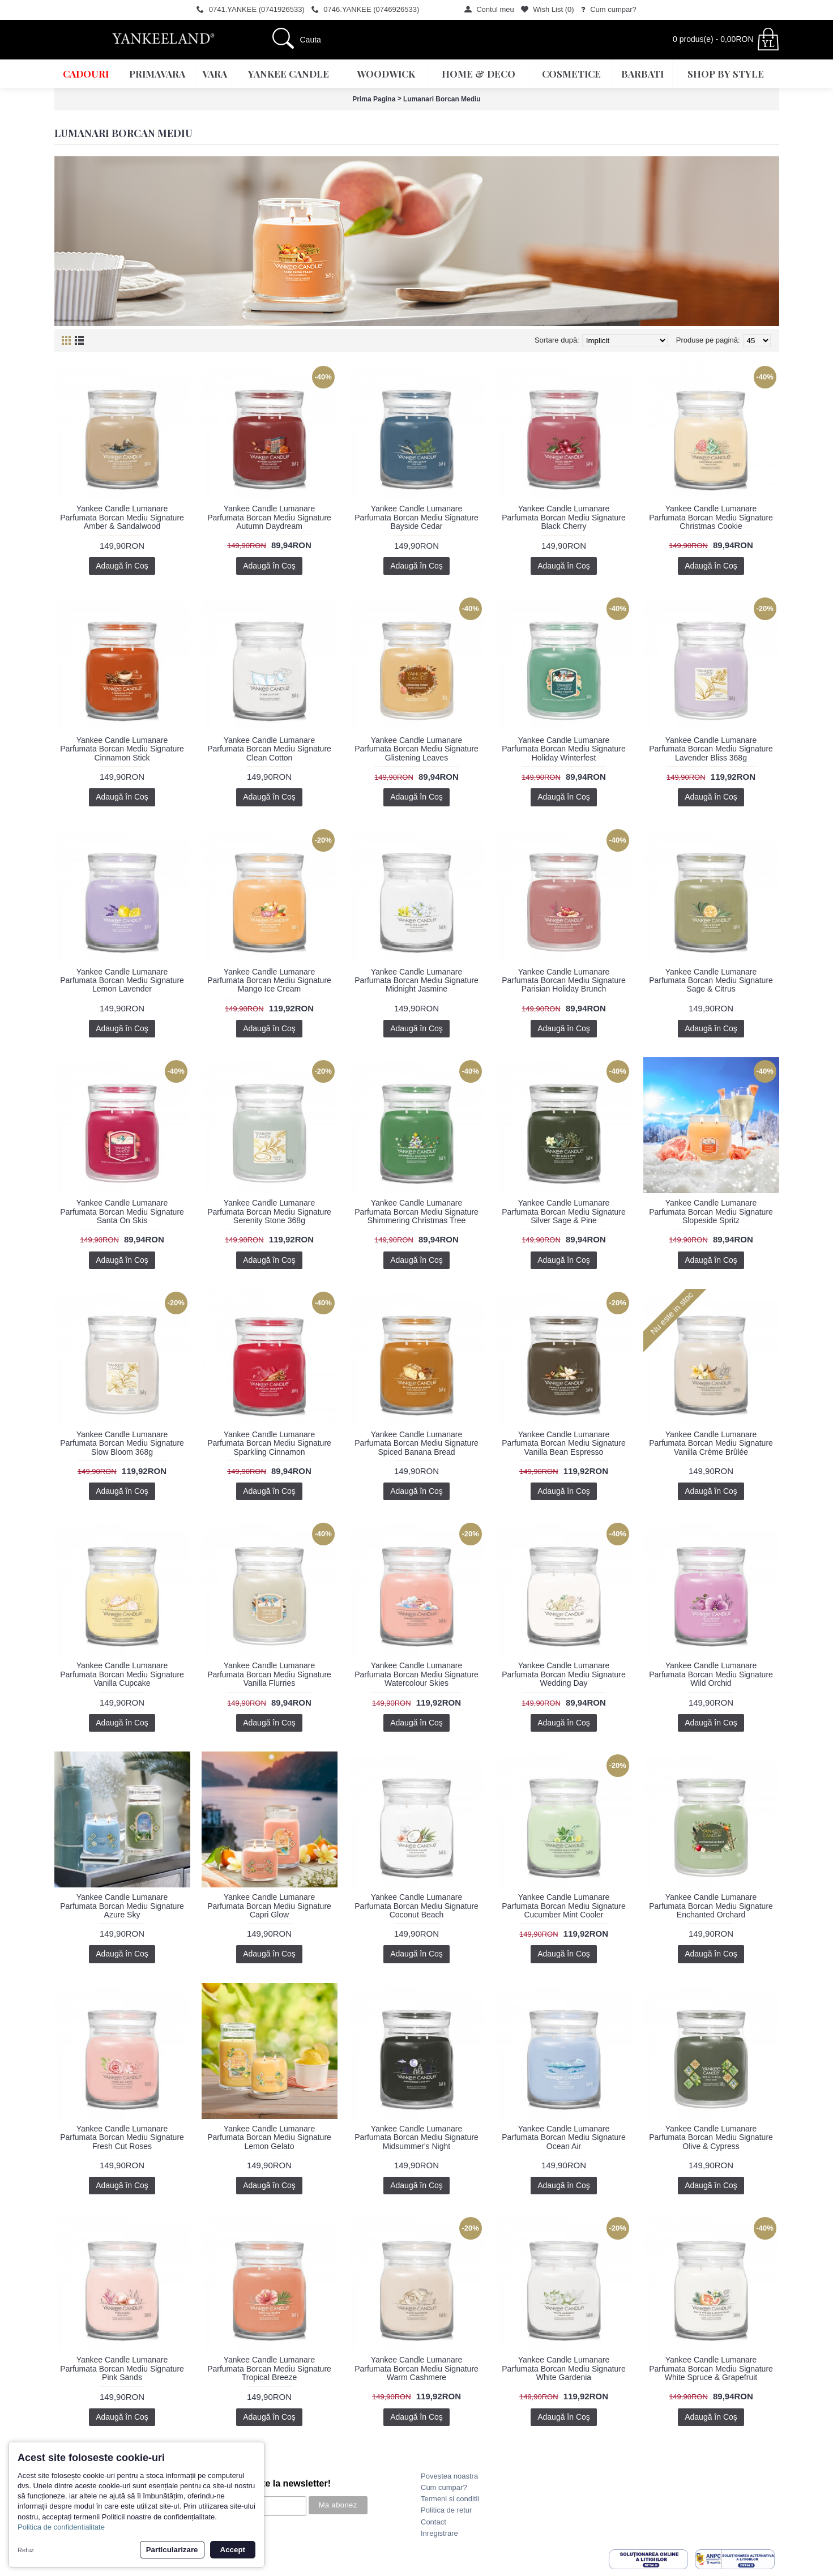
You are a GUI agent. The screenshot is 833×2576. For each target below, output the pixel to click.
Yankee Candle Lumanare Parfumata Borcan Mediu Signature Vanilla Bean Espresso (564, 1443)
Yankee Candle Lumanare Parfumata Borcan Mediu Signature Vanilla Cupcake (122, 1674)
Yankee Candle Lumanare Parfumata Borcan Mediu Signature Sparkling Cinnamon (269, 1443)
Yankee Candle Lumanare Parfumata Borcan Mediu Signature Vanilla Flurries (269, 1674)
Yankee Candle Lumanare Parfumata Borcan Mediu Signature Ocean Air (564, 2137)
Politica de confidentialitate (61, 2527)
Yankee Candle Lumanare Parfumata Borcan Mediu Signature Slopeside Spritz (711, 1211)
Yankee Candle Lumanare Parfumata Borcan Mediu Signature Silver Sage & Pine (564, 1211)
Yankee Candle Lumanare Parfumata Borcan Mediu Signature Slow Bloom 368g (122, 1443)
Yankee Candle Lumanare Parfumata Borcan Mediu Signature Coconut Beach (416, 1906)
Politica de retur (446, 2510)
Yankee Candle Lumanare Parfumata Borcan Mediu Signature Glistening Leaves (416, 749)
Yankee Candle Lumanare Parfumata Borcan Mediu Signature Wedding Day (564, 1674)
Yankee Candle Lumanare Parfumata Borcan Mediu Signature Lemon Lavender (122, 980)
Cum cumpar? (444, 2487)
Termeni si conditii (450, 2498)
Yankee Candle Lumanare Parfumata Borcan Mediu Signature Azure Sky (122, 1906)
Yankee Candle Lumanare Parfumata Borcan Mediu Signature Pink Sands (122, 2368)
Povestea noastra (449, 2476)
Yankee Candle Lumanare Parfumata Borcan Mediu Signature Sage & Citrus (711, 980)
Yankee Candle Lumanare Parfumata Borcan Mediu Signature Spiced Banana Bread (416, 1443)
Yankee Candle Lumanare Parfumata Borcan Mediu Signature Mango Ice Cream (269, 980)
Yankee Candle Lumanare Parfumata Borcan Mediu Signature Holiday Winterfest (564, 749)
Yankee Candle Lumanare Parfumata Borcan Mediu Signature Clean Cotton (269, 749)
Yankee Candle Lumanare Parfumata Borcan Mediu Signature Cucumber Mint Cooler (564, 1906)
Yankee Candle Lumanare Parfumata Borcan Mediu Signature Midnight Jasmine (416, 980)
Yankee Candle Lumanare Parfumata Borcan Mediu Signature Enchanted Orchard (711, 1906)
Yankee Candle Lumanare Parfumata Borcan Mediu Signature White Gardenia (564, 2368)
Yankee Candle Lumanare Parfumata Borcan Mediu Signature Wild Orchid (711, 1674)
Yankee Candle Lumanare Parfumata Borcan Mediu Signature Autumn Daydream (269, 517)
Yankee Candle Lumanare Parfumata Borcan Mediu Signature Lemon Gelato (269, 2137)
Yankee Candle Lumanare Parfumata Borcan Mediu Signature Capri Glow (269, 1906)
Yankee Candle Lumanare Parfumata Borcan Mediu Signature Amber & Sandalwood (122, 517)
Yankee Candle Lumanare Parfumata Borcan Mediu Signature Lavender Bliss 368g (711, 749)
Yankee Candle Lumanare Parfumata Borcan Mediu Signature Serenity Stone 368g (269, 1211)
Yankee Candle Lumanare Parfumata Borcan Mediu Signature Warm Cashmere (416, 2368)
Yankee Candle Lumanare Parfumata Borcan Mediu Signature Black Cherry (564, 517)
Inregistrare (439, 2533)
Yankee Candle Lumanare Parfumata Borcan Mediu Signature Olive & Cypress (711, 2137)
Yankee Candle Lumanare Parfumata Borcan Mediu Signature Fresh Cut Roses (122, 2137)
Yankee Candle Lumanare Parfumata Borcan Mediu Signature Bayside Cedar (416, 517)
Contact (433, 2522)
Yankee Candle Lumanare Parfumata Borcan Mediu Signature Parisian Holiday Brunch (564, 980)
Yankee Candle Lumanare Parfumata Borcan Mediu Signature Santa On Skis (122, 1211)
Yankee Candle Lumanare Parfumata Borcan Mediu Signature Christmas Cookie (711, 517)
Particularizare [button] (172, 2549)
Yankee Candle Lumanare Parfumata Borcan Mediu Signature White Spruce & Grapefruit (711, 2368)
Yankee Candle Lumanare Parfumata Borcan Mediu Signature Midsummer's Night (416, 2137)
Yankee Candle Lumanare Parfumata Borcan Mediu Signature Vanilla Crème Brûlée (711, 1443)
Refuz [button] (26, 2550)
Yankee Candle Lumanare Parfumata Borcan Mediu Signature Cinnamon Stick (122, 749)
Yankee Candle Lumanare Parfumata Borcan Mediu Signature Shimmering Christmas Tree (416, 1211)
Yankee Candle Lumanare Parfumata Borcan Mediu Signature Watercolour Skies (416, 1674)
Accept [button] (232, 2549)
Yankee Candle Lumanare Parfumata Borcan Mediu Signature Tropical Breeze (269, 2368)
